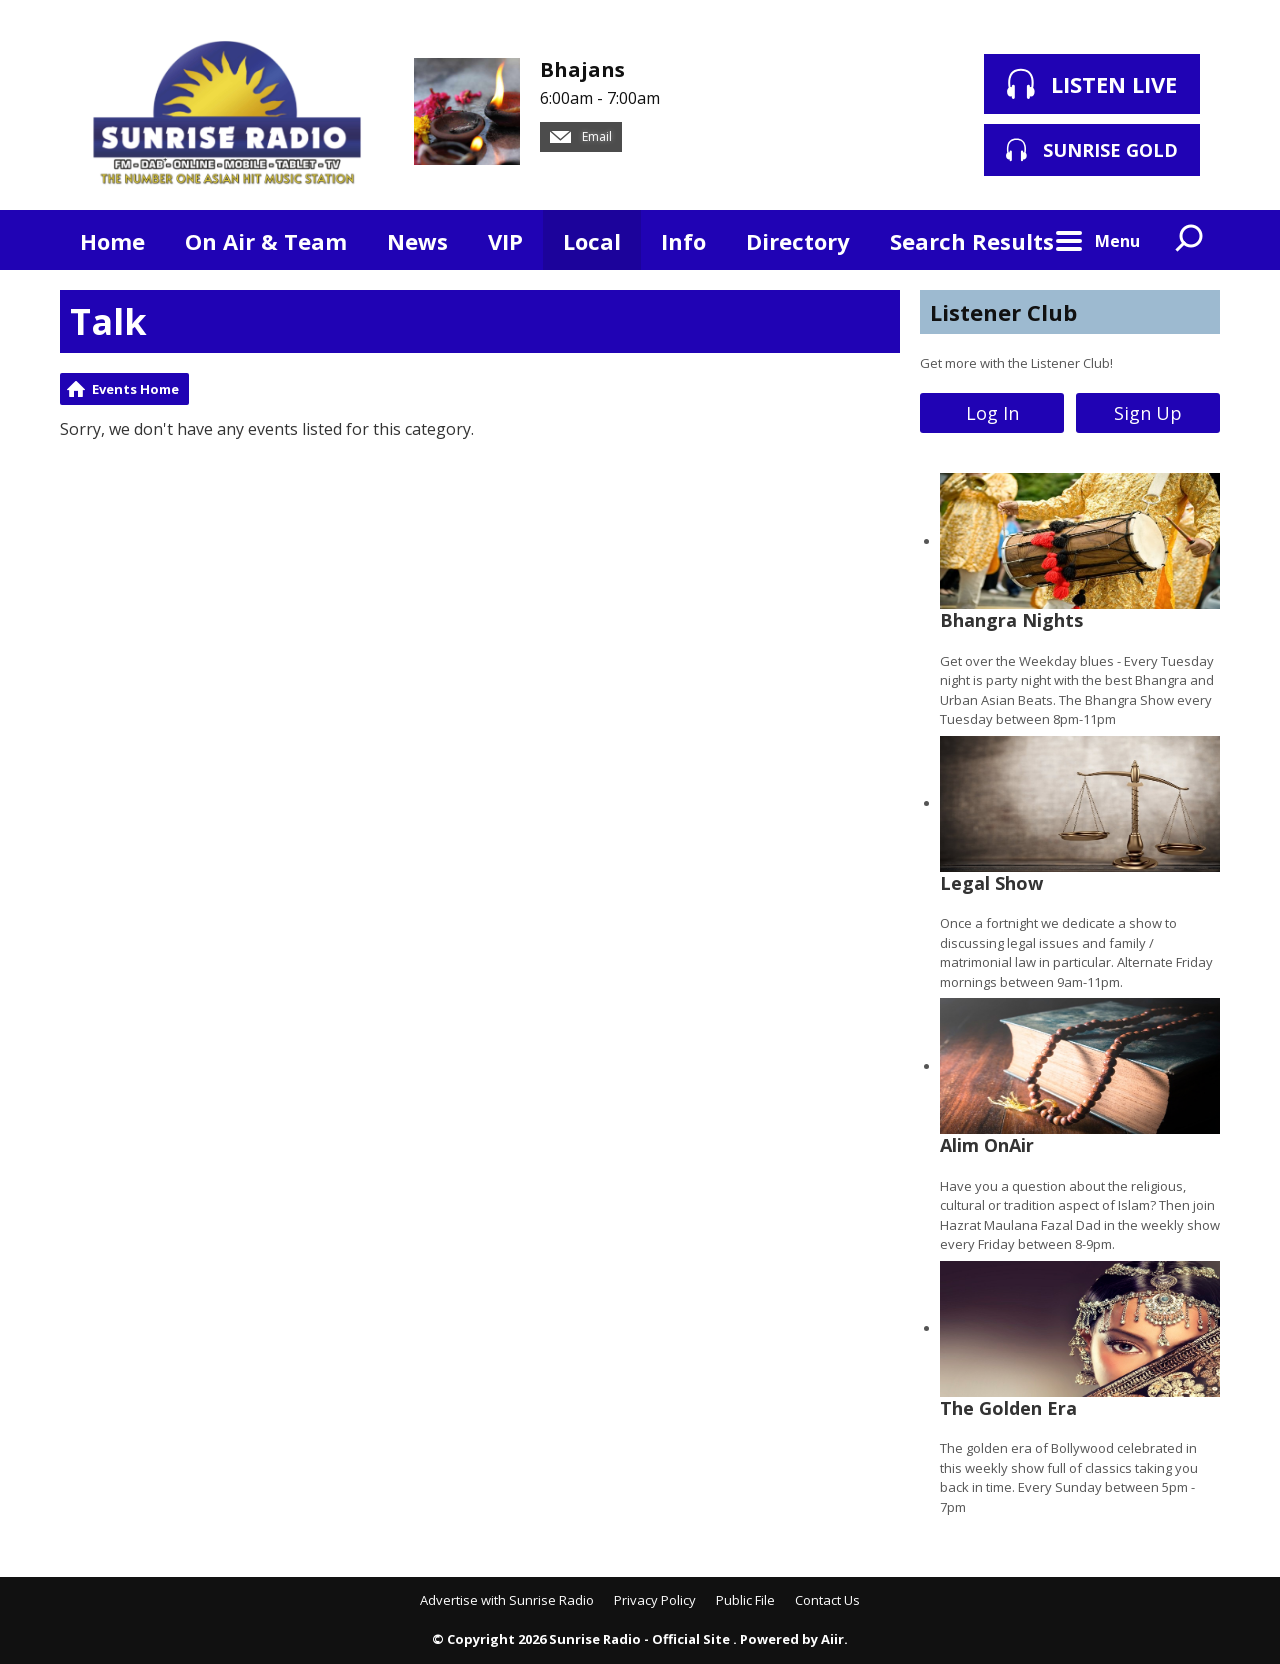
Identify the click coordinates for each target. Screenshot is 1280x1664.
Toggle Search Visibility (1190, 240)
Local (592, 241)
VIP (505, 241)
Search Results (972, 241)
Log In (992, 413)
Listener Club (1003, 312)
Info (683, 241)
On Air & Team (266, 241)
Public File (745, 1600)
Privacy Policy (655, 1600)
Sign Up (1148, 413)
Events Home (135, 389)
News (417, 241)
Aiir (832, 1639)
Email (581, 136)
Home (112, 241)
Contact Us (827, 1600)
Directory (798, 241)
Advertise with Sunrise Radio (507, 1600)
